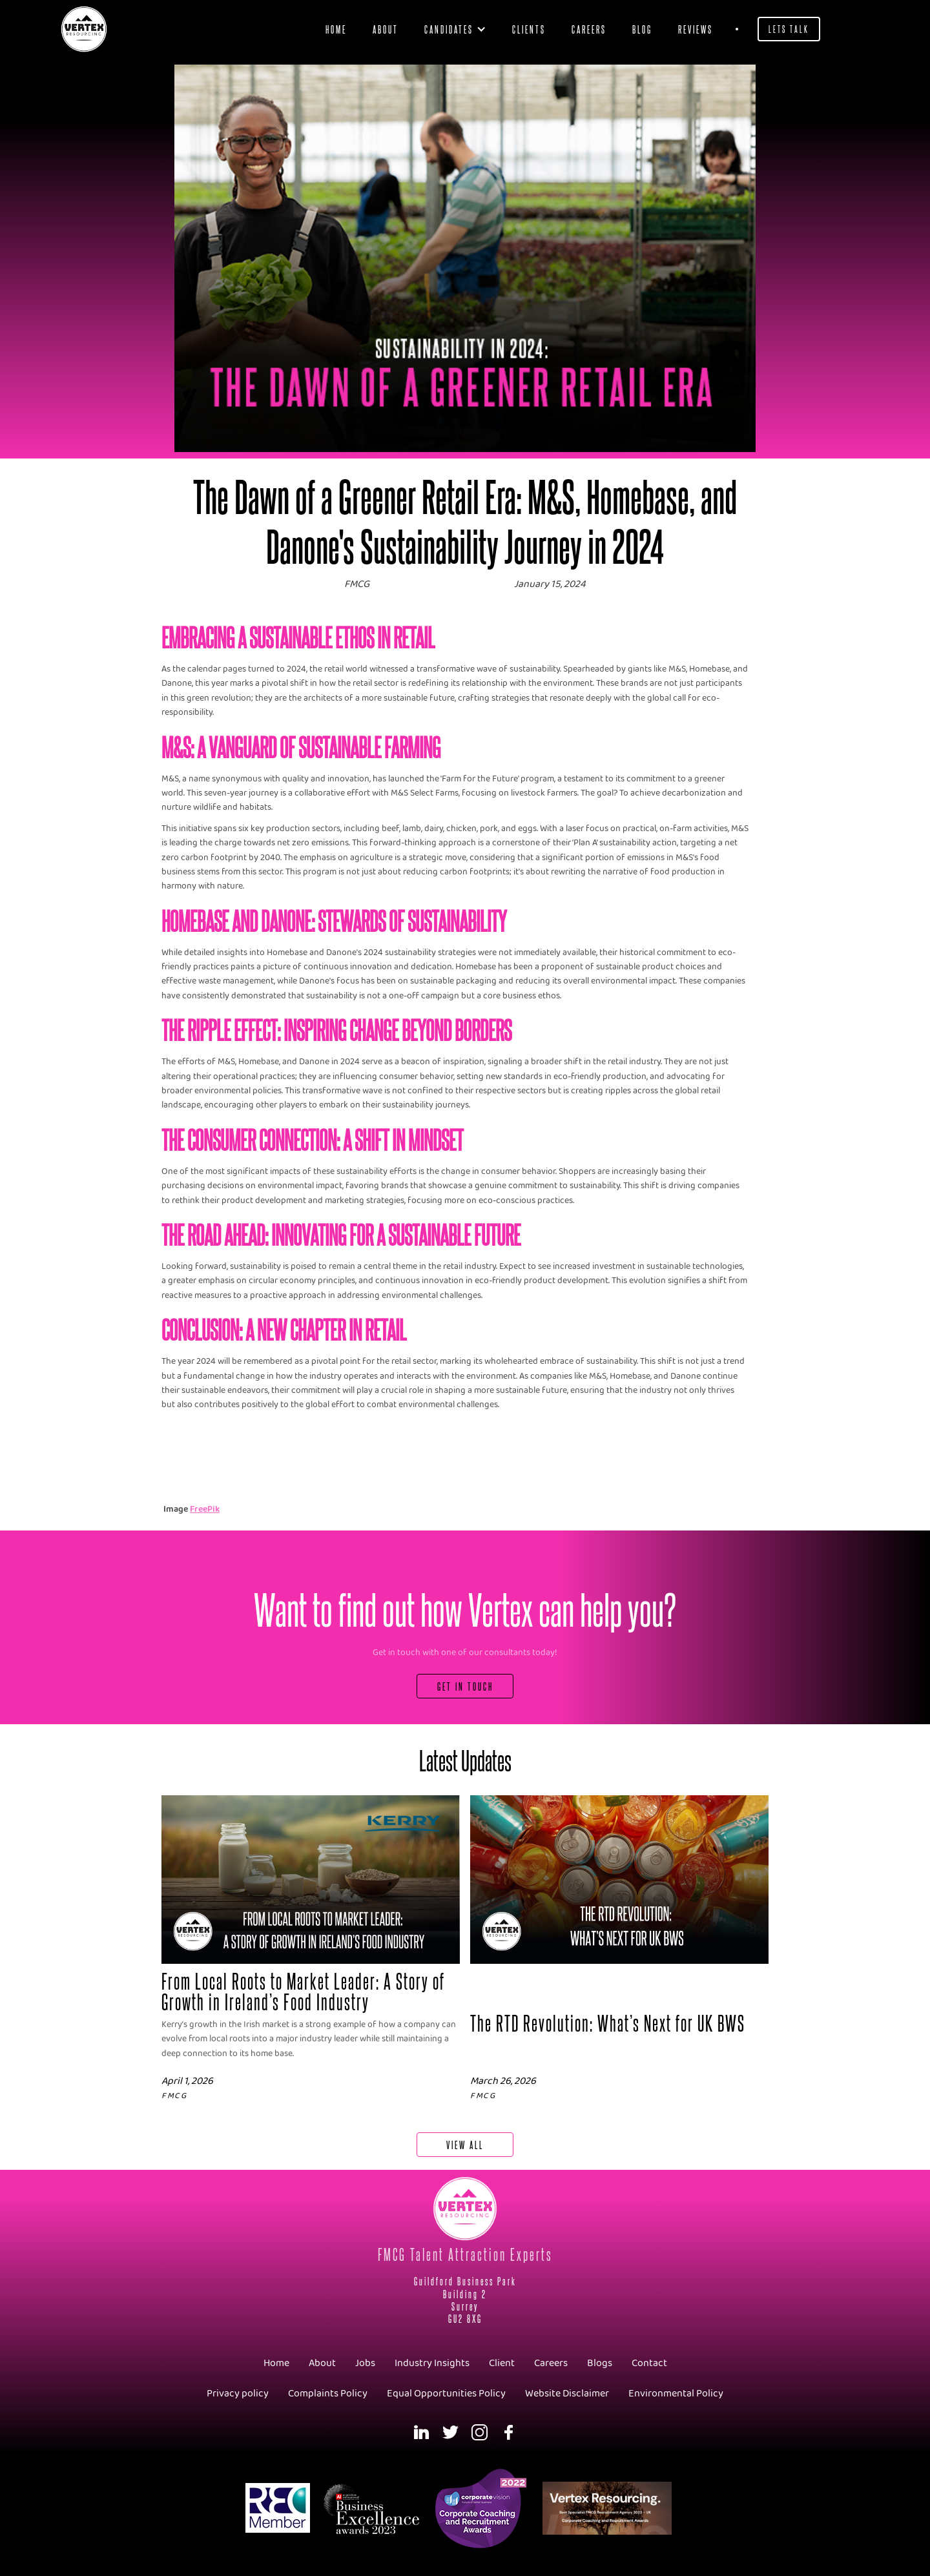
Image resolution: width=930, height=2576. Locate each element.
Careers (589, 29)
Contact (649, 2363)
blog (642, 29)
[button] (455, 29)
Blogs (599, 2363)
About (385, 29)
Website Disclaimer (567, 2393)
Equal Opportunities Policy (446, 2393)
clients (529, 29)
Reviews (695, 29)
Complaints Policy (327, 2393)
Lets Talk (789, 28)
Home (336, 29)
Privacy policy (238, 2393)
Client (502, 2363)
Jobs (365, 2363)
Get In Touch (465, 1686)
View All (465, 2144)
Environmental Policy (675, 2393)
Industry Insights (432, 2363)
